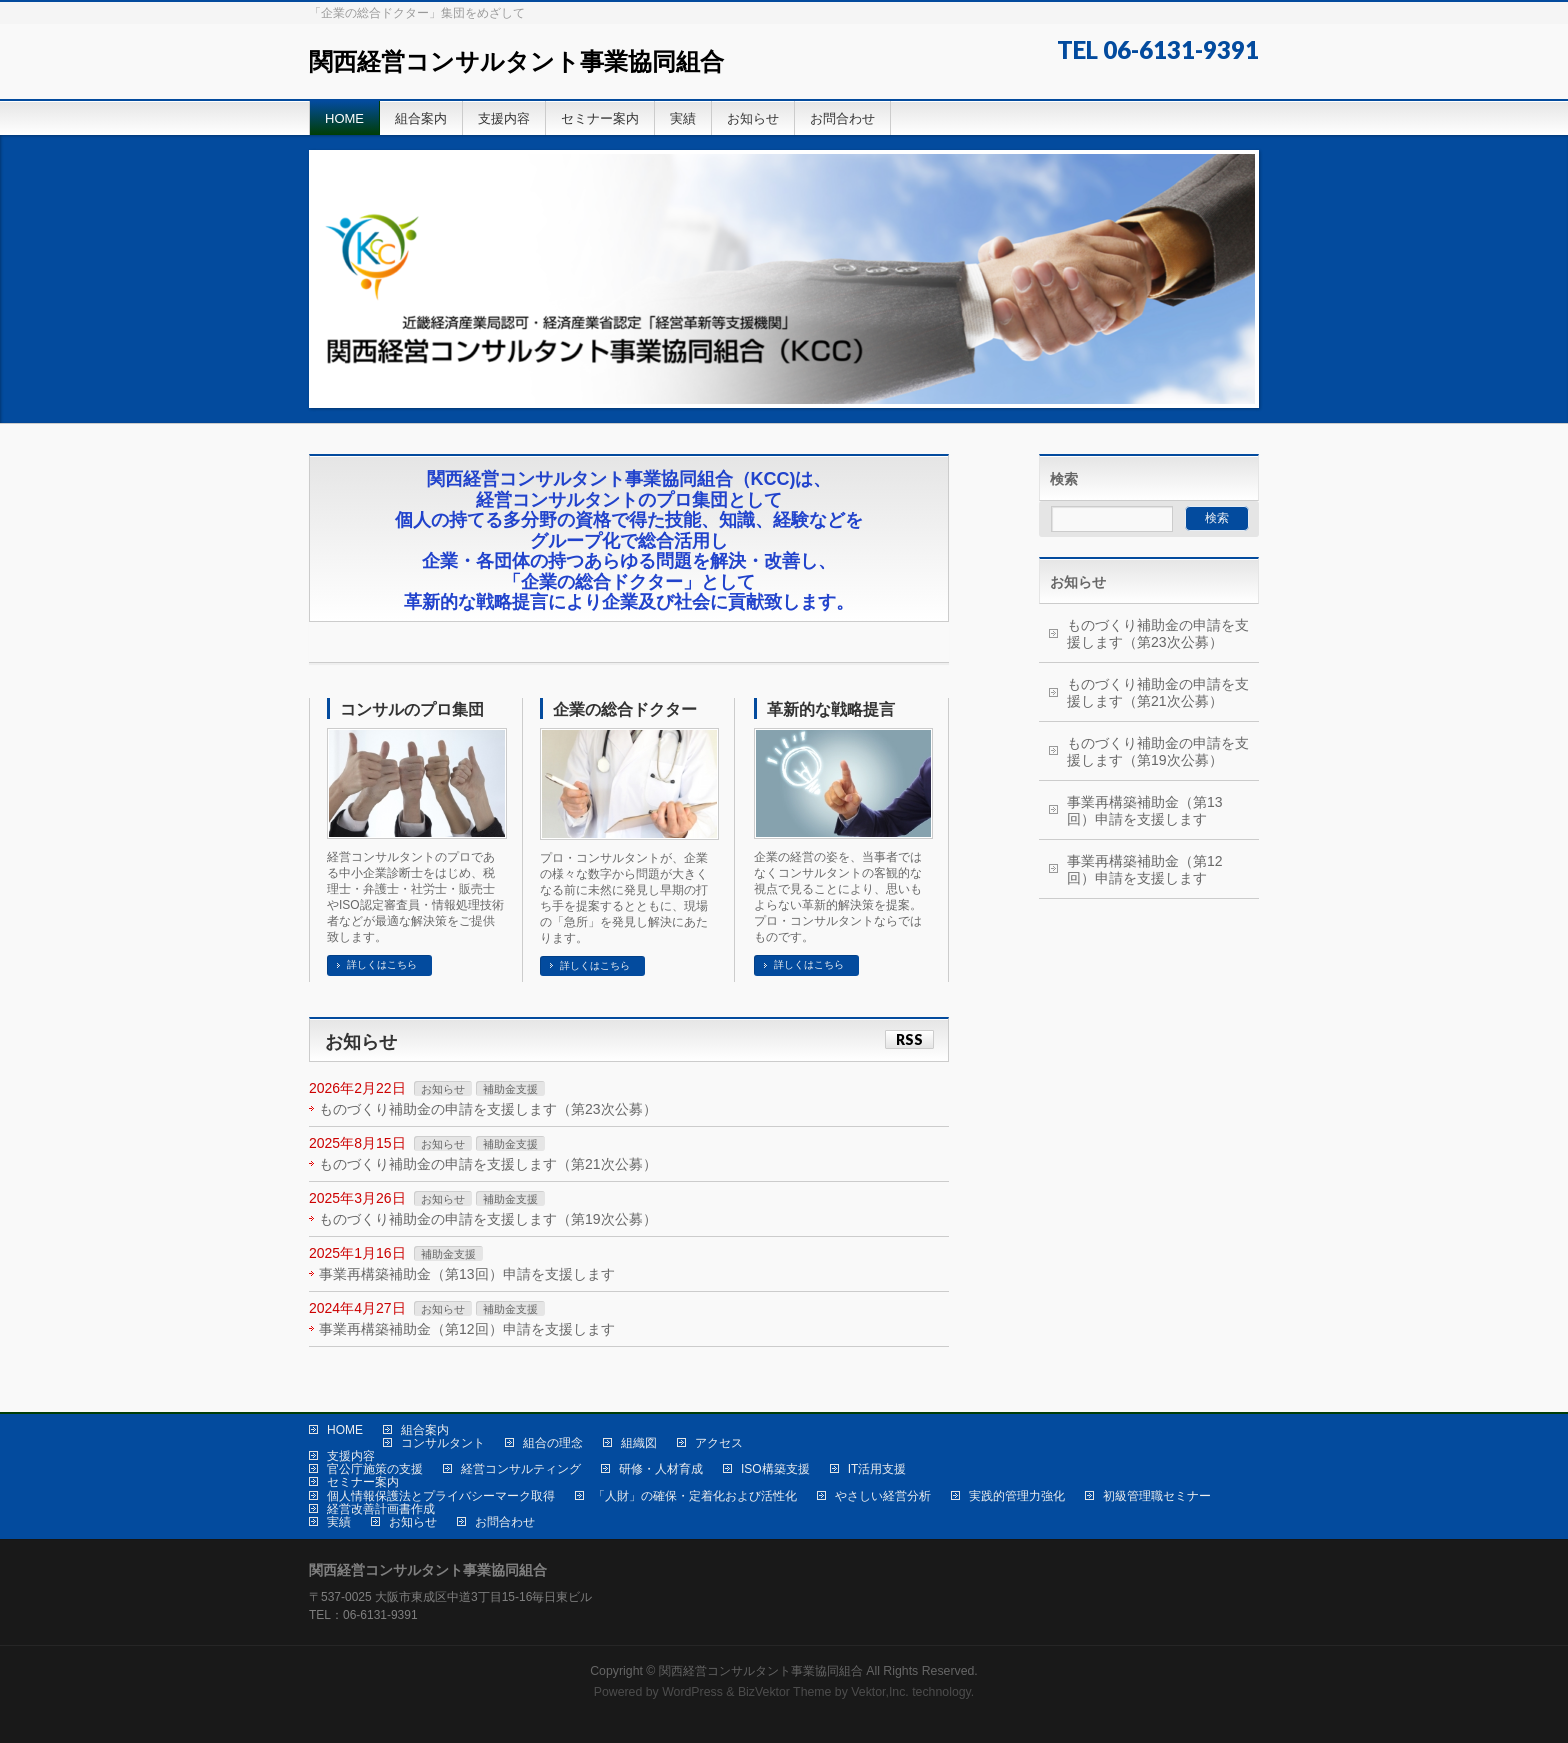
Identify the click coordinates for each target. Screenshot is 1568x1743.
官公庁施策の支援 (375, 1469)
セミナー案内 (363, 1482)
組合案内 (425, 1430)
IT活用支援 (877, 1469)
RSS (909, 1039)
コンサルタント (443, 1443)
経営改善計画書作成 (381, 1509)
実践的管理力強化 (1017, 1496)
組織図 (639, 1443)
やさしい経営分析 (883, 1496)
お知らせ (443, 1089)
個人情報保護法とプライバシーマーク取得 (441, 1496)
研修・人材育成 (661, 1469)
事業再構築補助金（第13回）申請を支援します (467, 1274)
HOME (345, 1430)
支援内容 (351, 1456)
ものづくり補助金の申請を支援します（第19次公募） (488, 1219)
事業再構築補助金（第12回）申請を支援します (467, 1329)
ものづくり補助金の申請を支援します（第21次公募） (488, 1164)
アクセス (719, 1443)
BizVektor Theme (785, 1692)
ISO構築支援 (775, 1469)
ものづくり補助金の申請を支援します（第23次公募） (488, 1109)
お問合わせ (505, 1522)
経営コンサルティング (521, 1469)
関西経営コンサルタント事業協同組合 (516, 61)
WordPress (692, 1692)
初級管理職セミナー (1157, 1496)
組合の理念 (553, 1443)
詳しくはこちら (382, 964)
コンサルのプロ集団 (412, 709)
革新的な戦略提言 (831, 709)
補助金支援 (510, 1089)
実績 (339, 1522)
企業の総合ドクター (625, 709)
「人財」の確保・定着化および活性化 (695, 1496)
